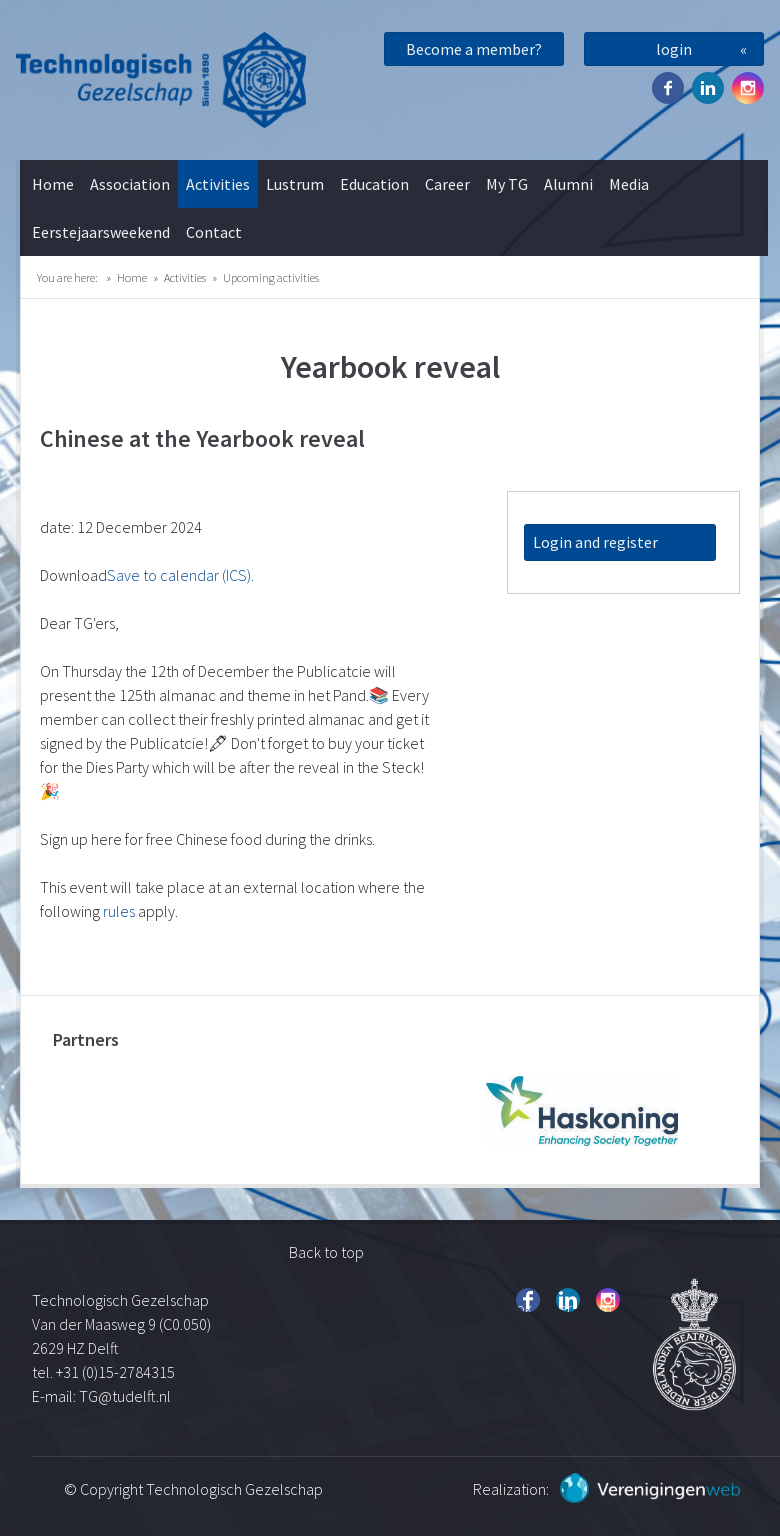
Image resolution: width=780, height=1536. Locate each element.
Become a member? (474, 49)
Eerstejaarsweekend (101, 232)
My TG (507, 184)
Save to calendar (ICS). (180, 575)
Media (629, 184)
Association (130, 184)
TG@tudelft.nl (126, 1396)
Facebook (668, 88)
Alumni (568, 184)
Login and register (595, 542)
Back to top (326, 1252)
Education (374, 184)
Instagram (748, 88)
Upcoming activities (271, 277)
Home (53, 184)
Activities (218, 184)
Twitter (708, 88)
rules (119, 911)
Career (447, 184)
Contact (214, 232)
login (674, 49)
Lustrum (295, 184)
